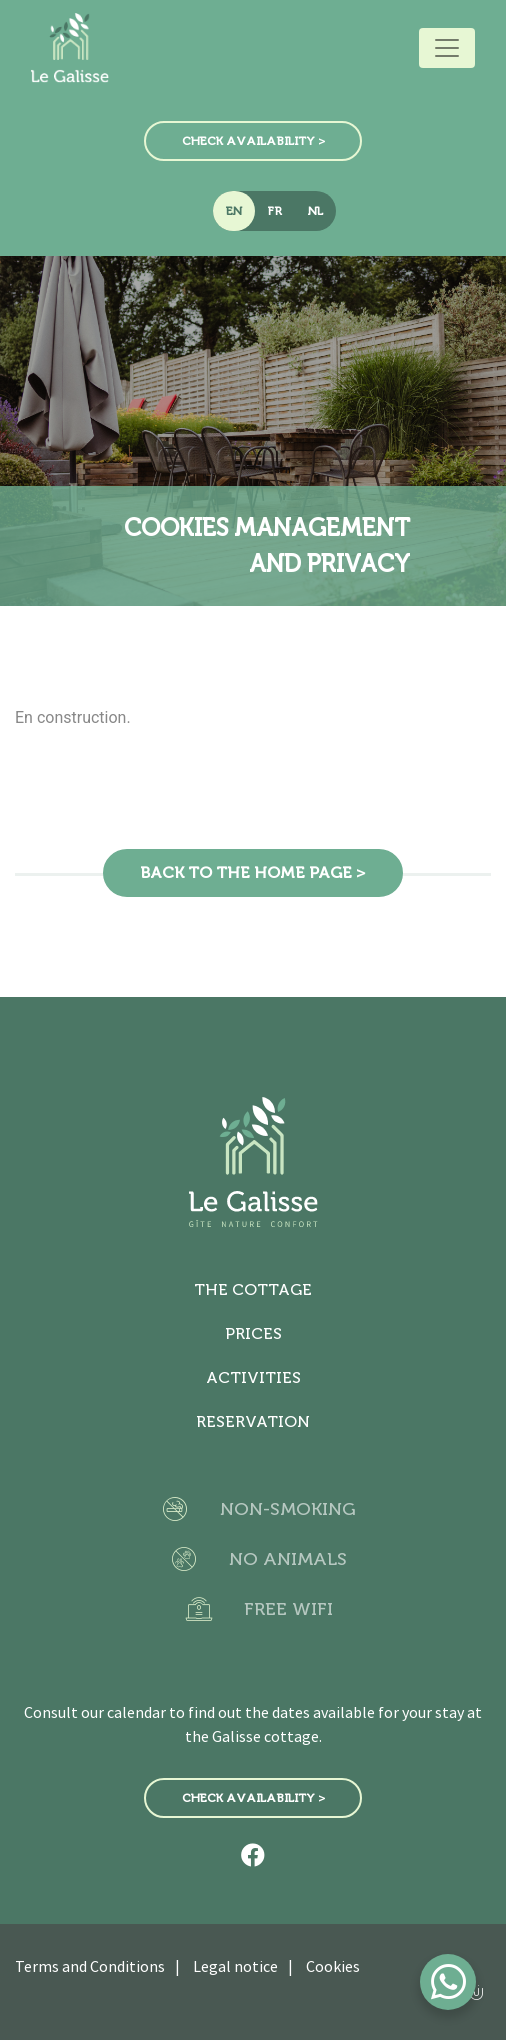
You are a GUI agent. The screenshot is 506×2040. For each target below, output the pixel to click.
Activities (253, 1377)
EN (234, 211)
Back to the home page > (253, 872)
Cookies (333, 1966)
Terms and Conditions (90, 1966)
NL (315, 211)
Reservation (253, 1421)
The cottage (253, 1289)
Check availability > (253, 141)
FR (275, 211)
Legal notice (235, 1966)
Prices (253, 1333)
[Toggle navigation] (447, 48)
